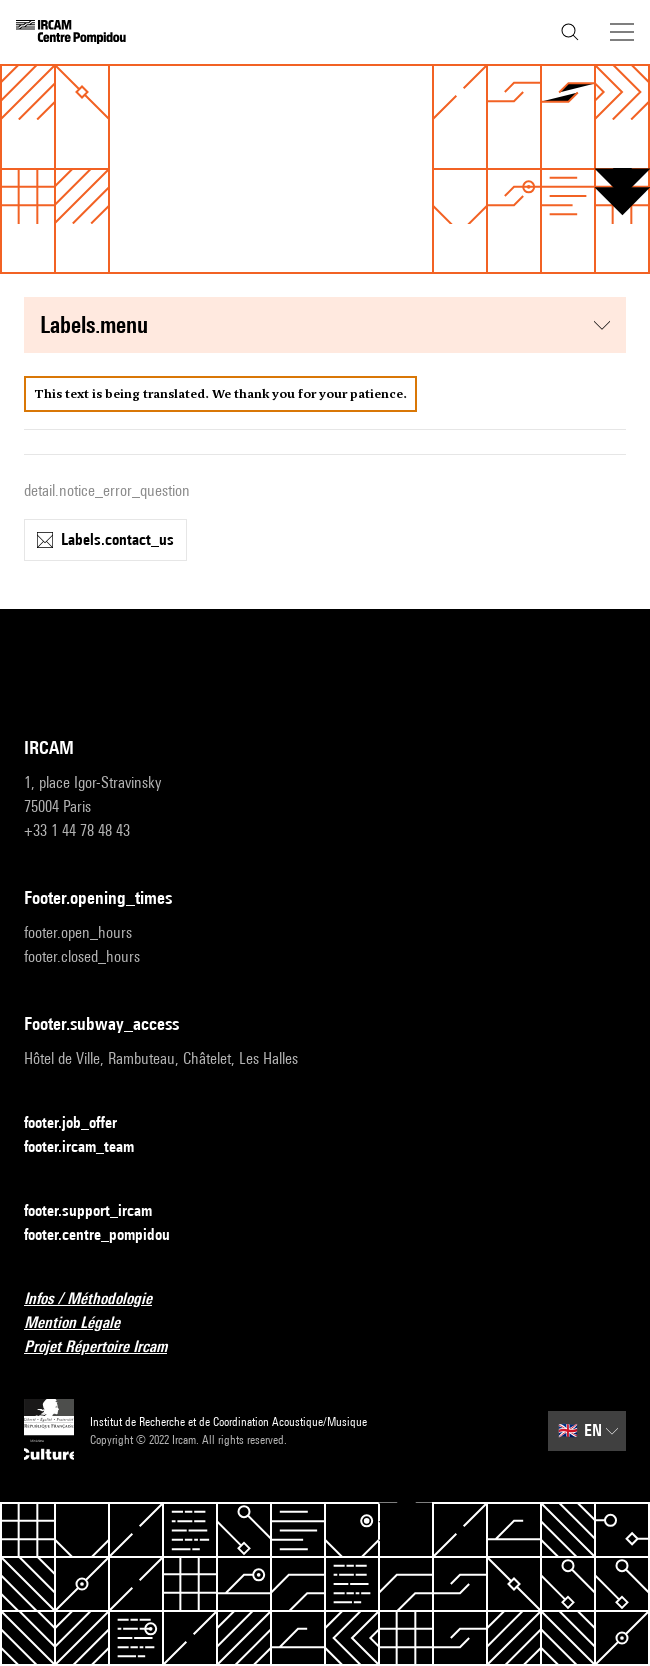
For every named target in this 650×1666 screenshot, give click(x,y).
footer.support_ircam (100, 1211)
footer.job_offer (82, 1123)
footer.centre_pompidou (109, 1235)
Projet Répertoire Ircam (107, 1347)
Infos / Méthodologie (100, 1299)
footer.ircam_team (91, 1147)
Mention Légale (84, 1323)
